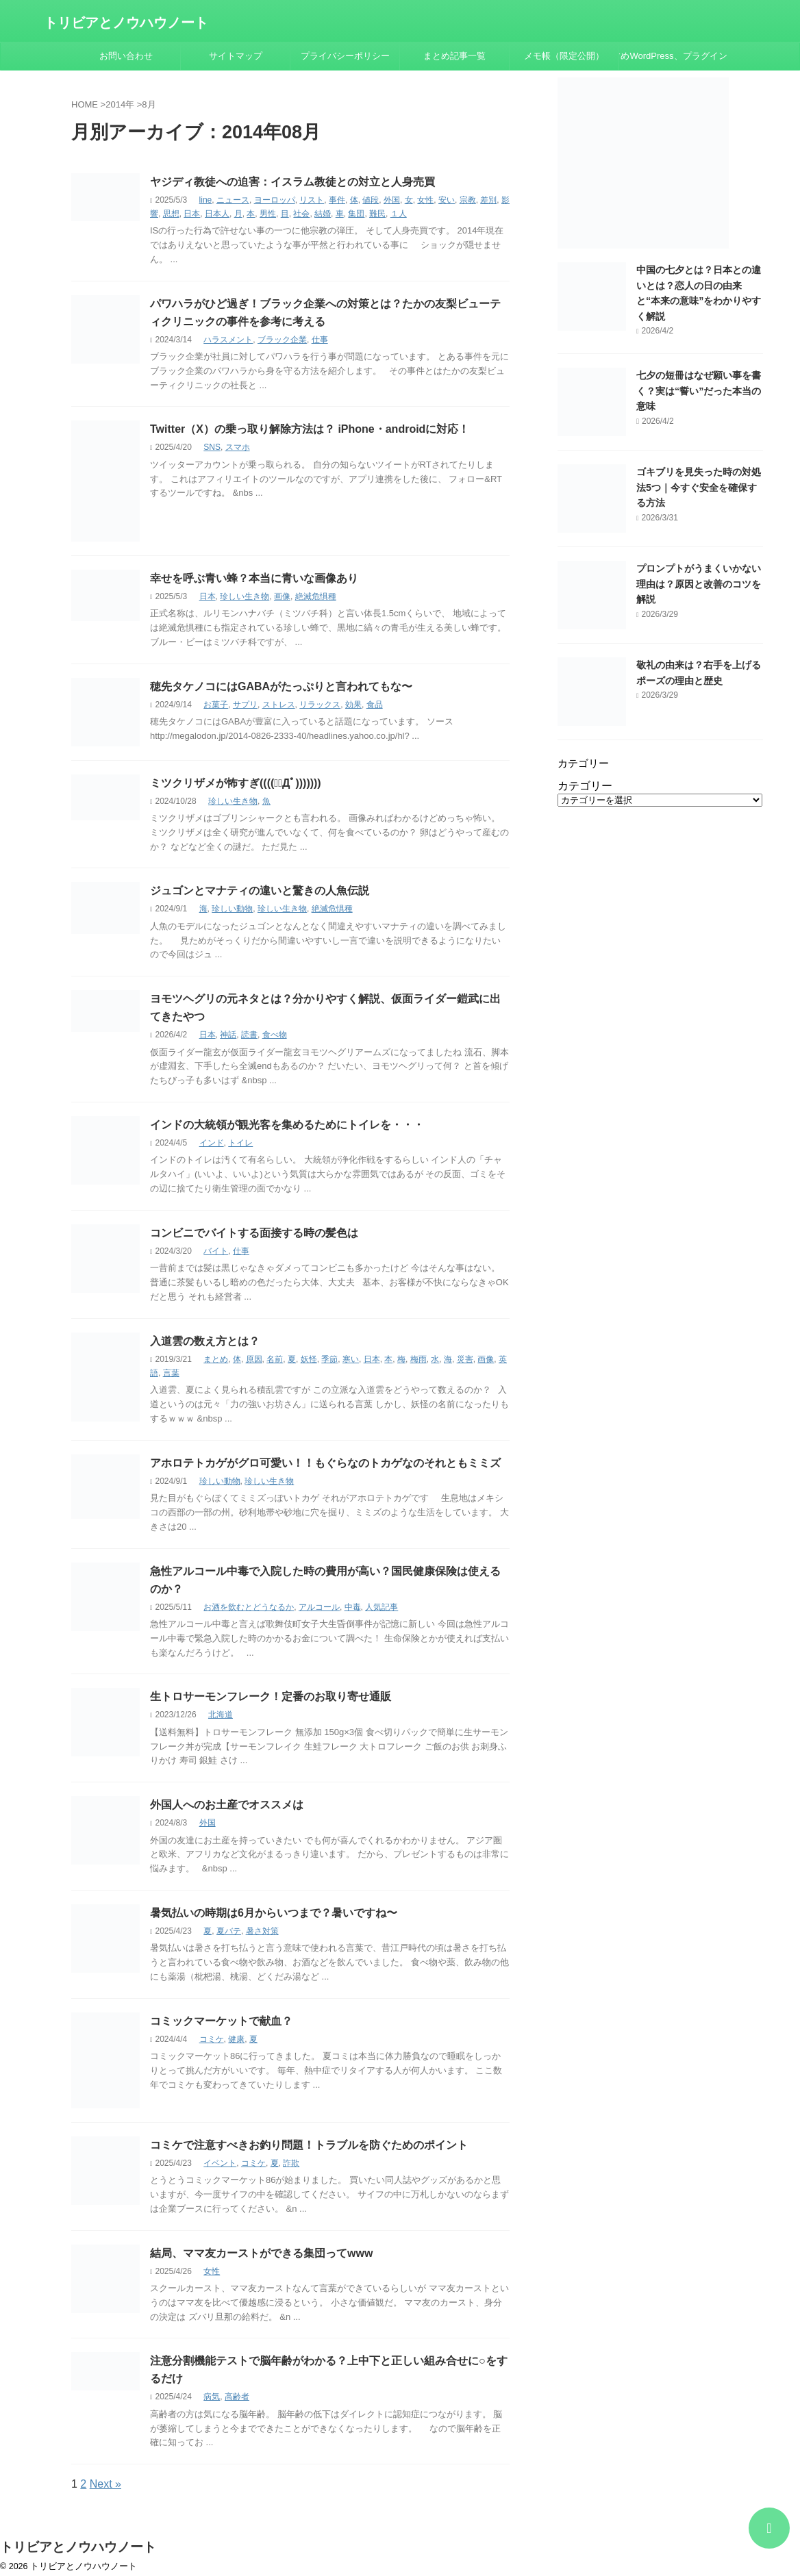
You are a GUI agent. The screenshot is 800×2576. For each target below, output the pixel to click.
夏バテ (228, 1931)
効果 (353, 704)
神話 (228, 1034)
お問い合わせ (126, 56)
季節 (329, 1359)
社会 (301, 213)
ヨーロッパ (274, 200)
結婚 (322, 213)
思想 (171, 213)
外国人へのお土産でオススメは (226, 1804)
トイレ (240, 1143)
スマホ (237, 447)
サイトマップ (235, 56)
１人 (398, 213)
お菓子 (215, 704)
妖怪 (309, 1359)
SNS (212, 447)
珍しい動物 (232, 908)
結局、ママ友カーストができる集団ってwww (261, 2253)
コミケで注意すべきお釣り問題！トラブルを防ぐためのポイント (309, 2145)
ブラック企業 (282, 339)
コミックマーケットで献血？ (221, 2021)
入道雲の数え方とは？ (205, 1341)
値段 (370, 200)
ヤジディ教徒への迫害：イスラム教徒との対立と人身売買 (292, 182)
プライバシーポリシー (345, 56)
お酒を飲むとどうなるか (248, 1607)
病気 (211, 2396)
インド (211, 1143)
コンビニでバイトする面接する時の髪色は (254, 1233)
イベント (219, 2163)
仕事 (320, 339)
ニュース (232, 200)
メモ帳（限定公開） (564, 56)
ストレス (278, 704)
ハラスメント (228, 339)
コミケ (211, 2039)
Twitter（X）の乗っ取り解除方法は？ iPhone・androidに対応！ (309, 429)
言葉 (171, 1373)
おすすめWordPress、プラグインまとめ (674, 56)
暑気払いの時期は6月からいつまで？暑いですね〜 (273, 1913)
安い (446, 200)
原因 (254, 1359)
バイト (215, 1251)
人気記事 (381, 1607)
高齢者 (237, 2396)
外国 (392, 200)
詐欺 (291, 2163)
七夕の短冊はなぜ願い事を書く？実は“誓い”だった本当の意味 (698, 391)
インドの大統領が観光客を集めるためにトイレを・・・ (287, 1125)
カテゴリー (585, 786)
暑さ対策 (262, 1931)
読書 (249, 1034)
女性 (425, 200)
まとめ (215, 1359)
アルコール (319, 1607)
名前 (274, 1359)
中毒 (353, 1607)
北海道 (220, 1714)
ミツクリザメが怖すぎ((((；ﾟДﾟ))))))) (235, 783)
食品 (374, 704)
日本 (192, 213)
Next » (105, 2484)
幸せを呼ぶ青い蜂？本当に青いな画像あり (254, 578)
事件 (337, 200)
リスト (311, 200)
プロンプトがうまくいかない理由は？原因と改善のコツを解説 (698, 584)
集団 (356, 213)
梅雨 (418, 1359)
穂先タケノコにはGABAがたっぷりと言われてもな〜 (281, 686)
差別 (488, 200)
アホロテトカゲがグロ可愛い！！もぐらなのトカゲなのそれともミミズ (325, 1463)
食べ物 (274, 1034)
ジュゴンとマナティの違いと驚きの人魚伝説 (259, 890)
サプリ (245, 704)
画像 (282, 596)
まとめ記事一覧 (454, 56)
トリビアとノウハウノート (126, 22)
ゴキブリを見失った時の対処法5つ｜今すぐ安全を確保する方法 (698, 487)
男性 (268, 213)
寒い (350, 1359)
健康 (236, 2039)
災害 (465, 1359)
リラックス (319, 704)
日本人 (217, 213)
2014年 (119, 104)
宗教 (468, 200)
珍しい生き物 (244, 596)
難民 (377, 213)
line (205, 200)
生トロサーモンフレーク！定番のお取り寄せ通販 (270, 1696)
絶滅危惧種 (315, 596)
